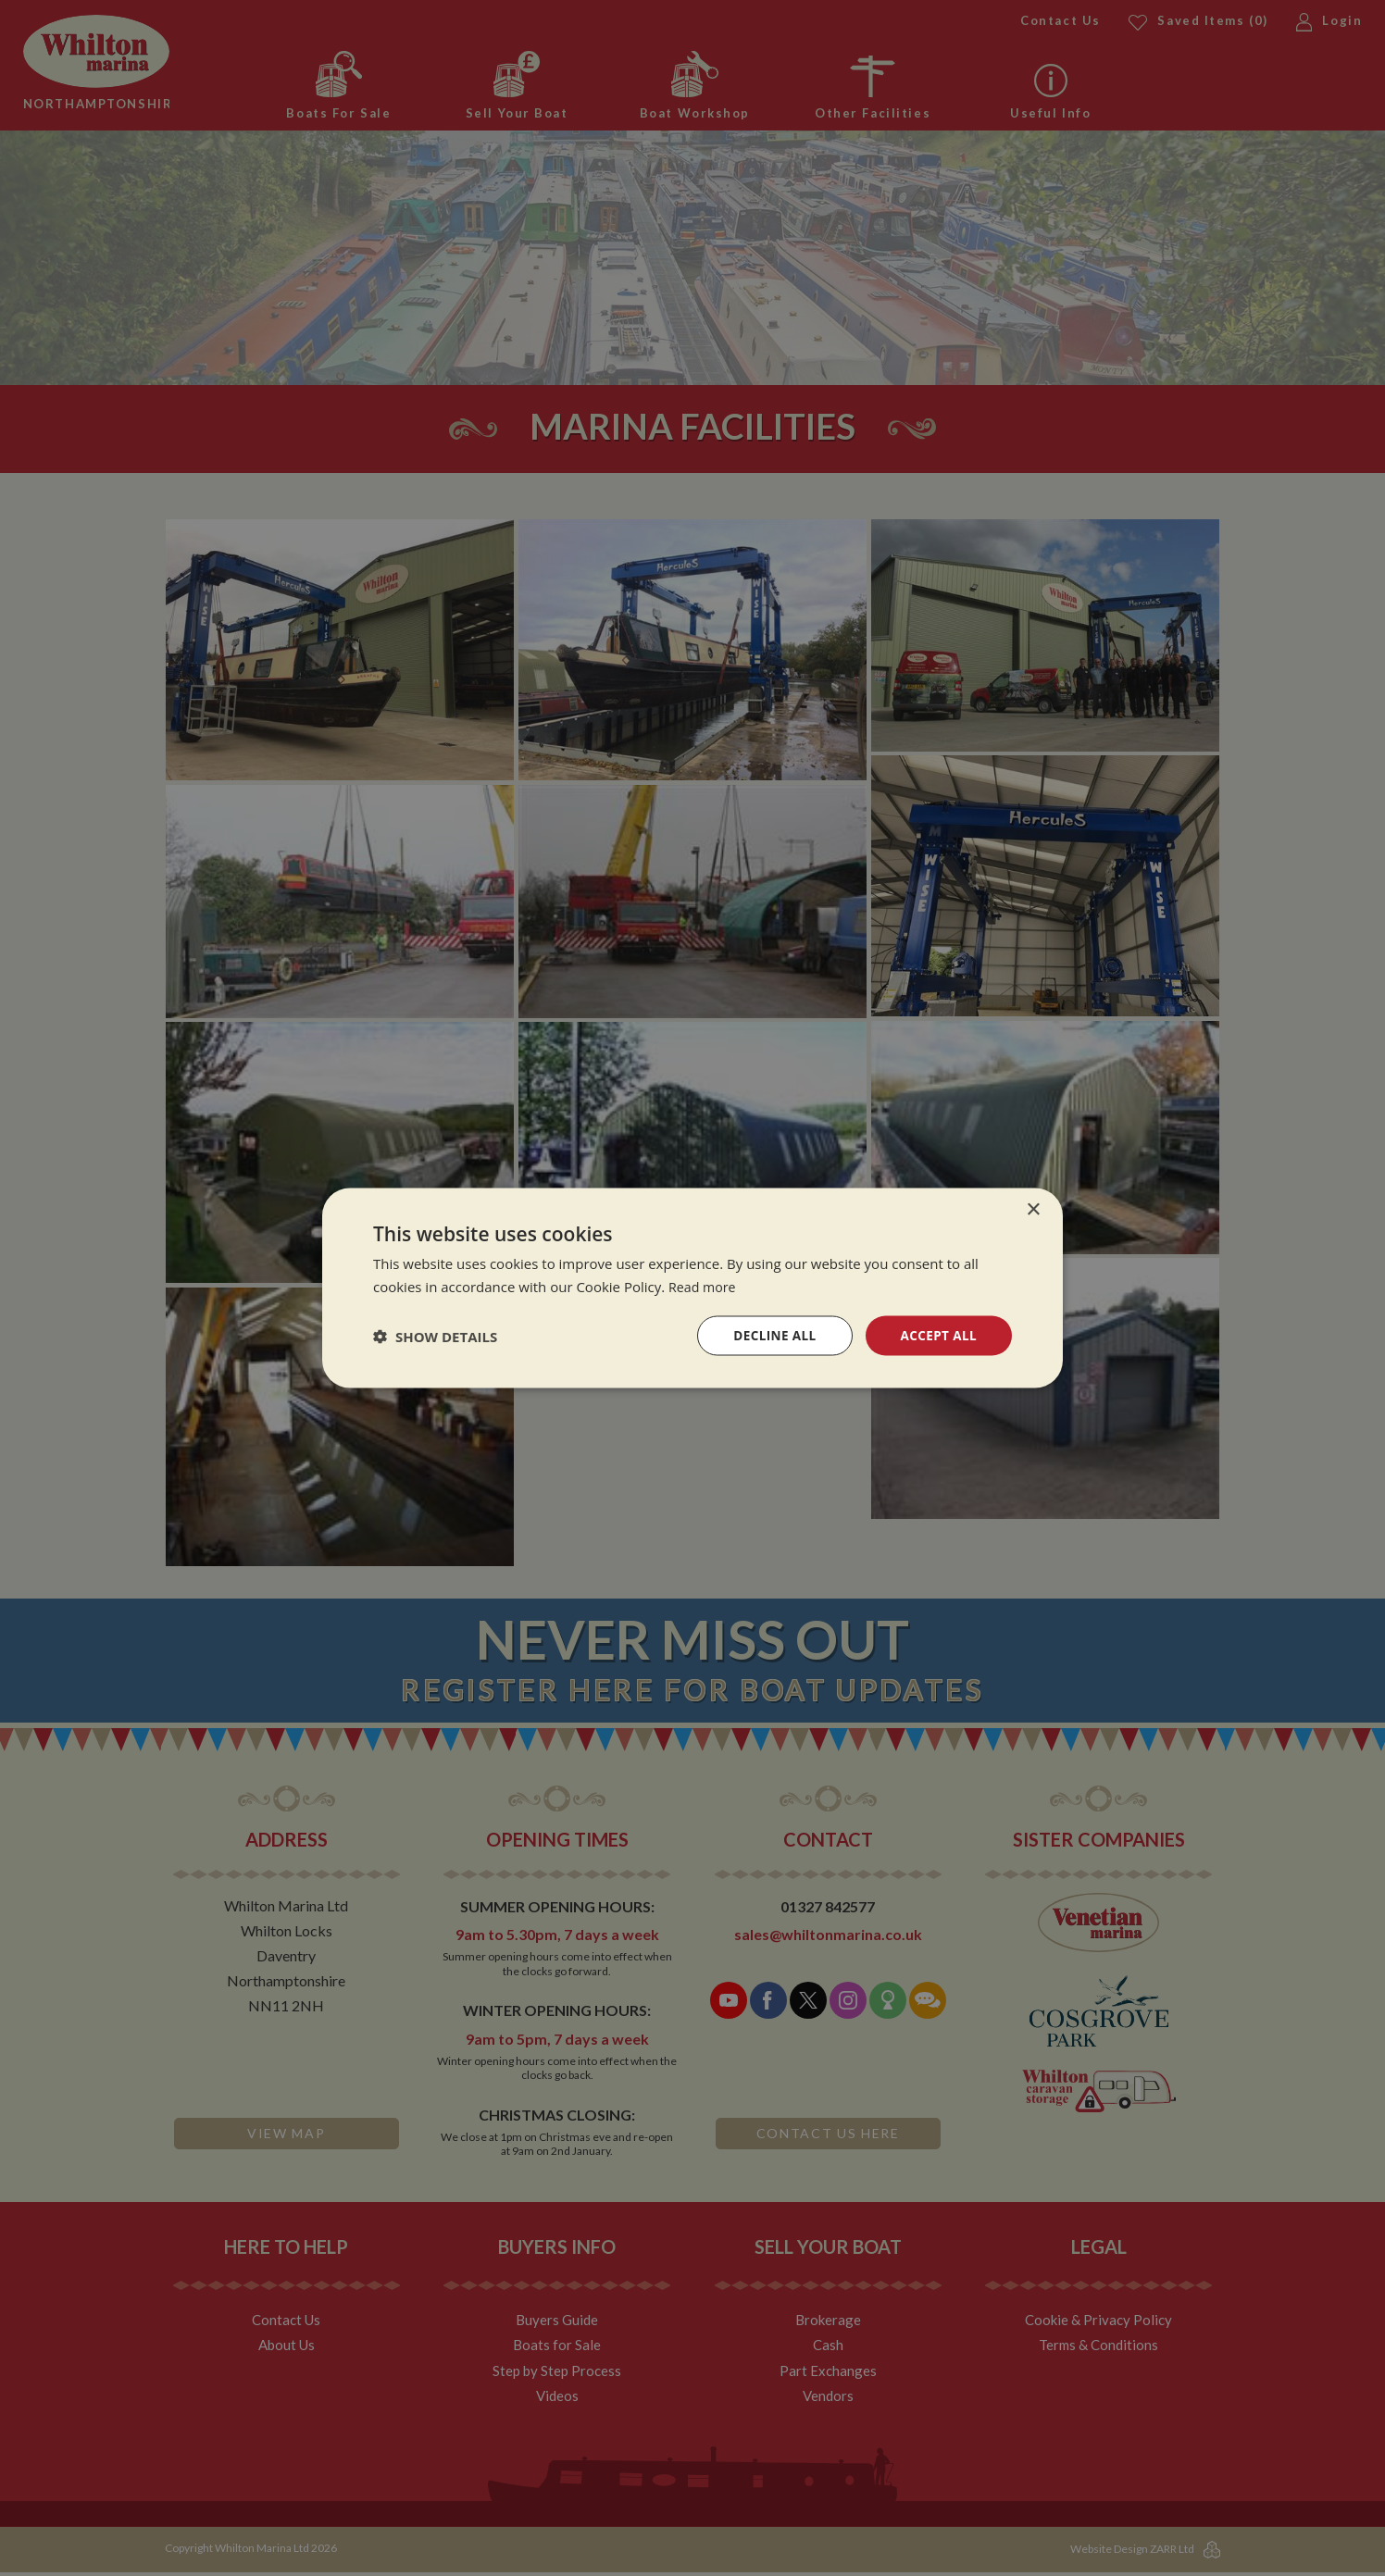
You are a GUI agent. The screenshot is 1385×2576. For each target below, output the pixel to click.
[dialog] (692, 1288)
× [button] (1033, 1208)
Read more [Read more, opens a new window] (704, 1285)
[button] (435, 1335)
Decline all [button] (770, 1335)
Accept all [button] (937, 1335)
